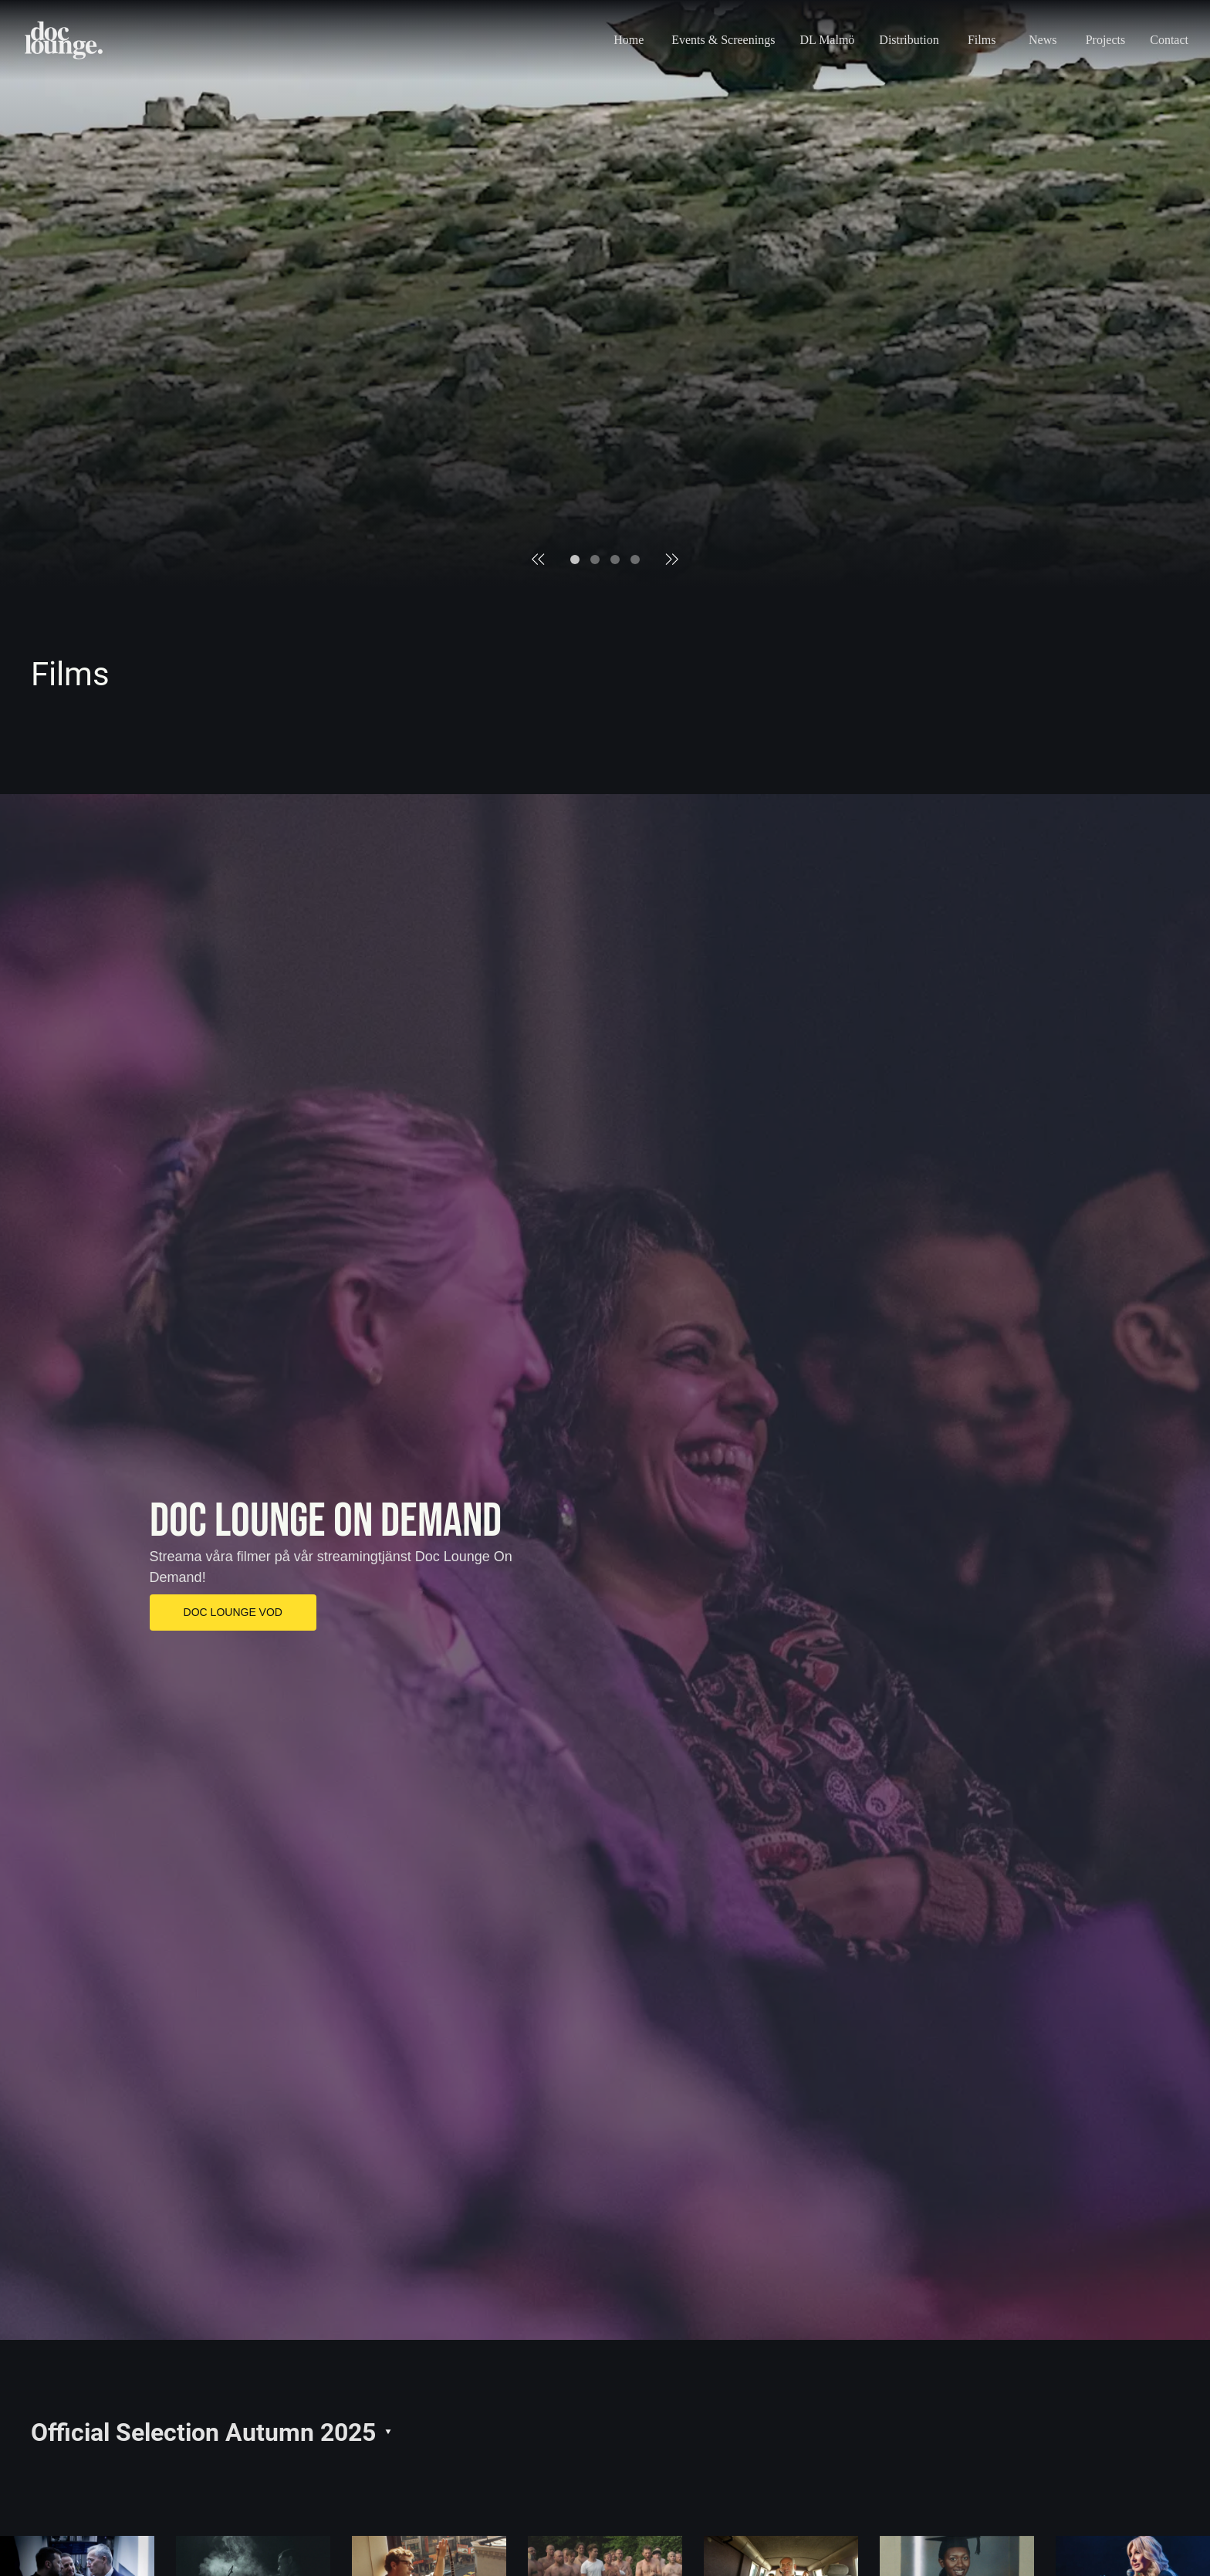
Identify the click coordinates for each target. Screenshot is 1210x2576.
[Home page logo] (64, 40)
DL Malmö (826, 39)
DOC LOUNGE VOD (233, 1612)
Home (628, 39)
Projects (1106, 39)
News (1042, 39)
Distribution (908, 39)
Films (981, 39)
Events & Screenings (723, 39)
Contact (1169, 39)
